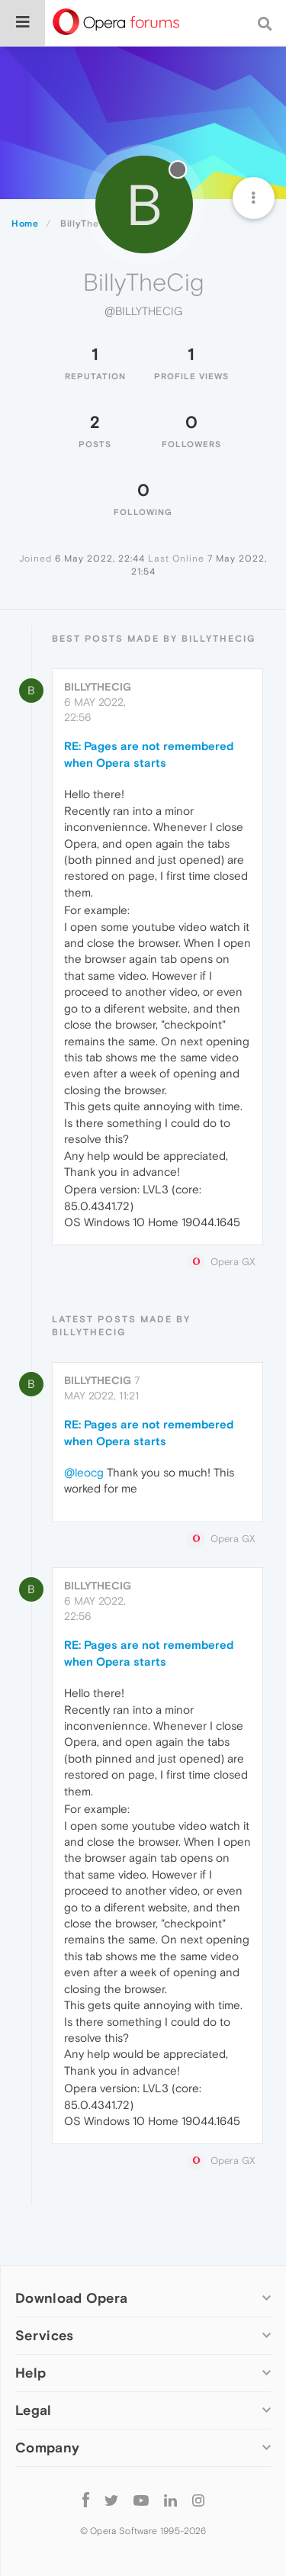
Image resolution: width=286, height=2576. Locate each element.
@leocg (84, 1472)
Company (47, 2447)
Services (44, 2335)
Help (30, 2373)
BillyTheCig (97, 687)
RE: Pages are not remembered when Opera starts (148, 753)
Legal (33, 2410)
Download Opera (71, 2298)
